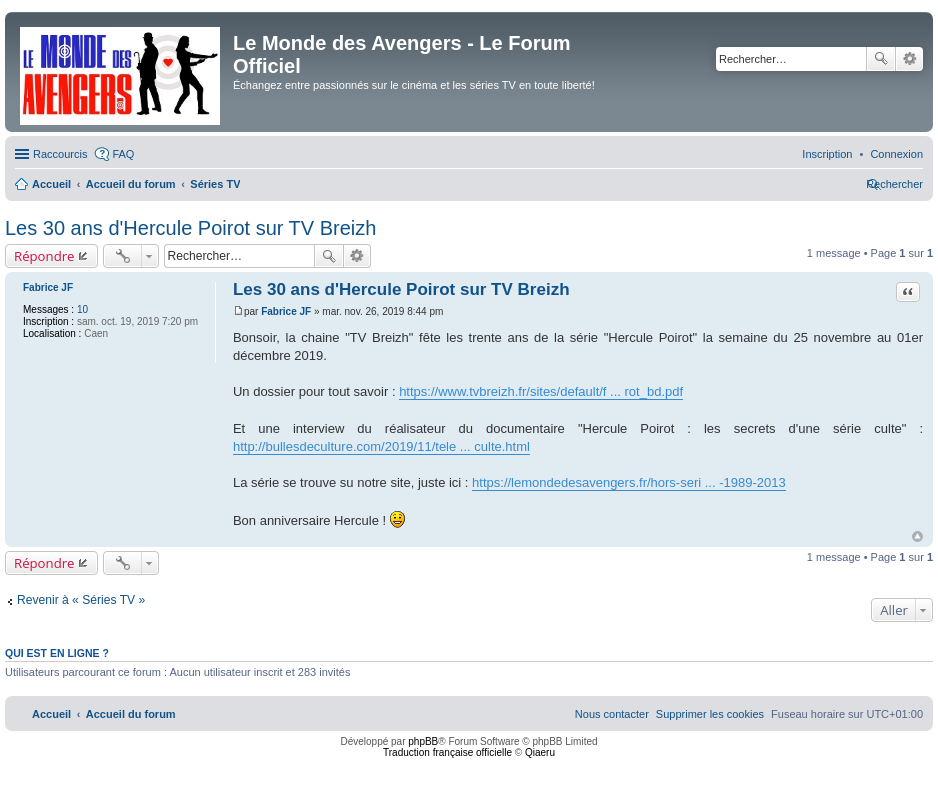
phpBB (423, 741)
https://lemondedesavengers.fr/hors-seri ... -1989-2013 (629, 482)
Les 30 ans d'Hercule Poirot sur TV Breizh (190, 228)
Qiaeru (540, 752)
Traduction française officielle (447, 752)
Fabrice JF (48, 287)
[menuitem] (896, 154)
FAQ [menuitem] (123, 154)
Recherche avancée (909, 59)
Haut (917, 536)
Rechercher (881, 59)
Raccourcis (60, 154)
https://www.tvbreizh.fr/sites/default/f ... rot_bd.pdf (541, 391)
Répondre (44, 256)
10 (82, 309)
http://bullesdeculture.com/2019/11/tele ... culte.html (381, 446)
